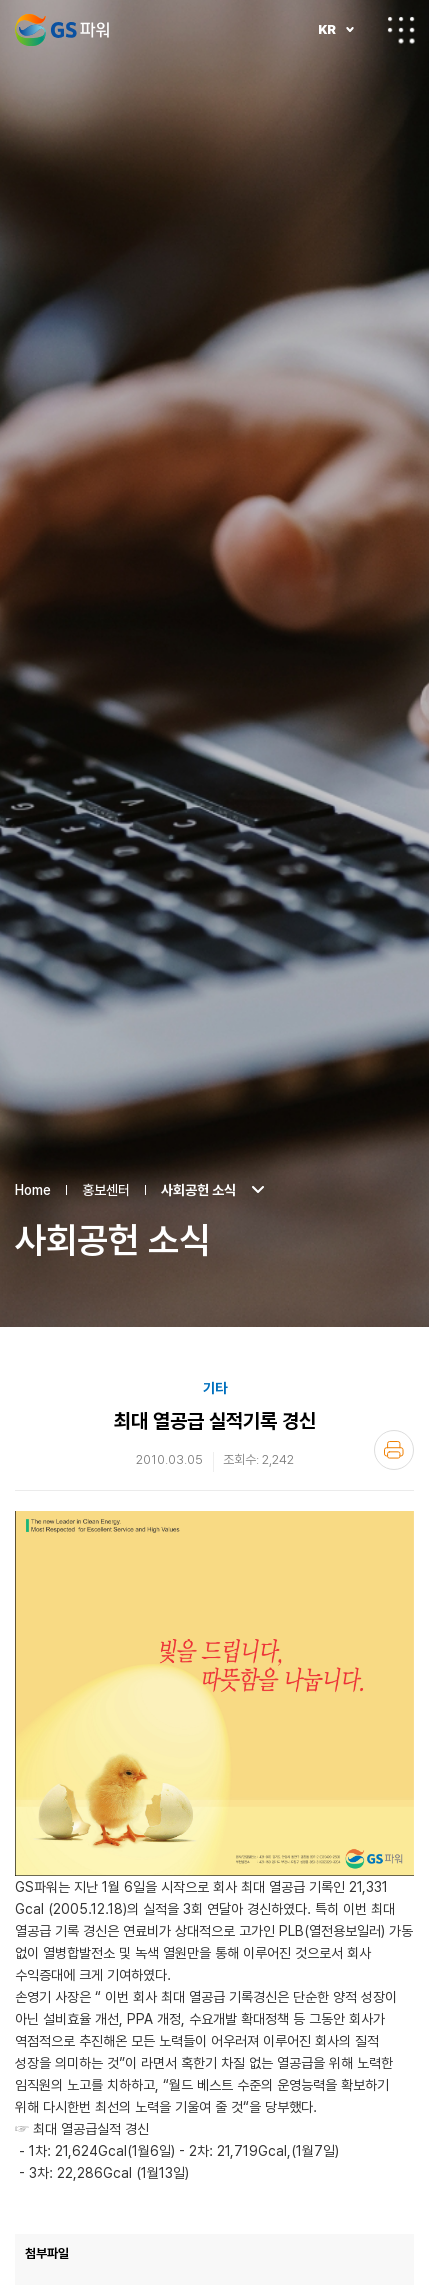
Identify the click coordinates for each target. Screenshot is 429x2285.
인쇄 (394, 1357)
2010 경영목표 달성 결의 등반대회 (403, 2244)
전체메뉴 (401, 30)
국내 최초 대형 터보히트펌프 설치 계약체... (361, 2244)
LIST (214, 2244)
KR (327, 29)
